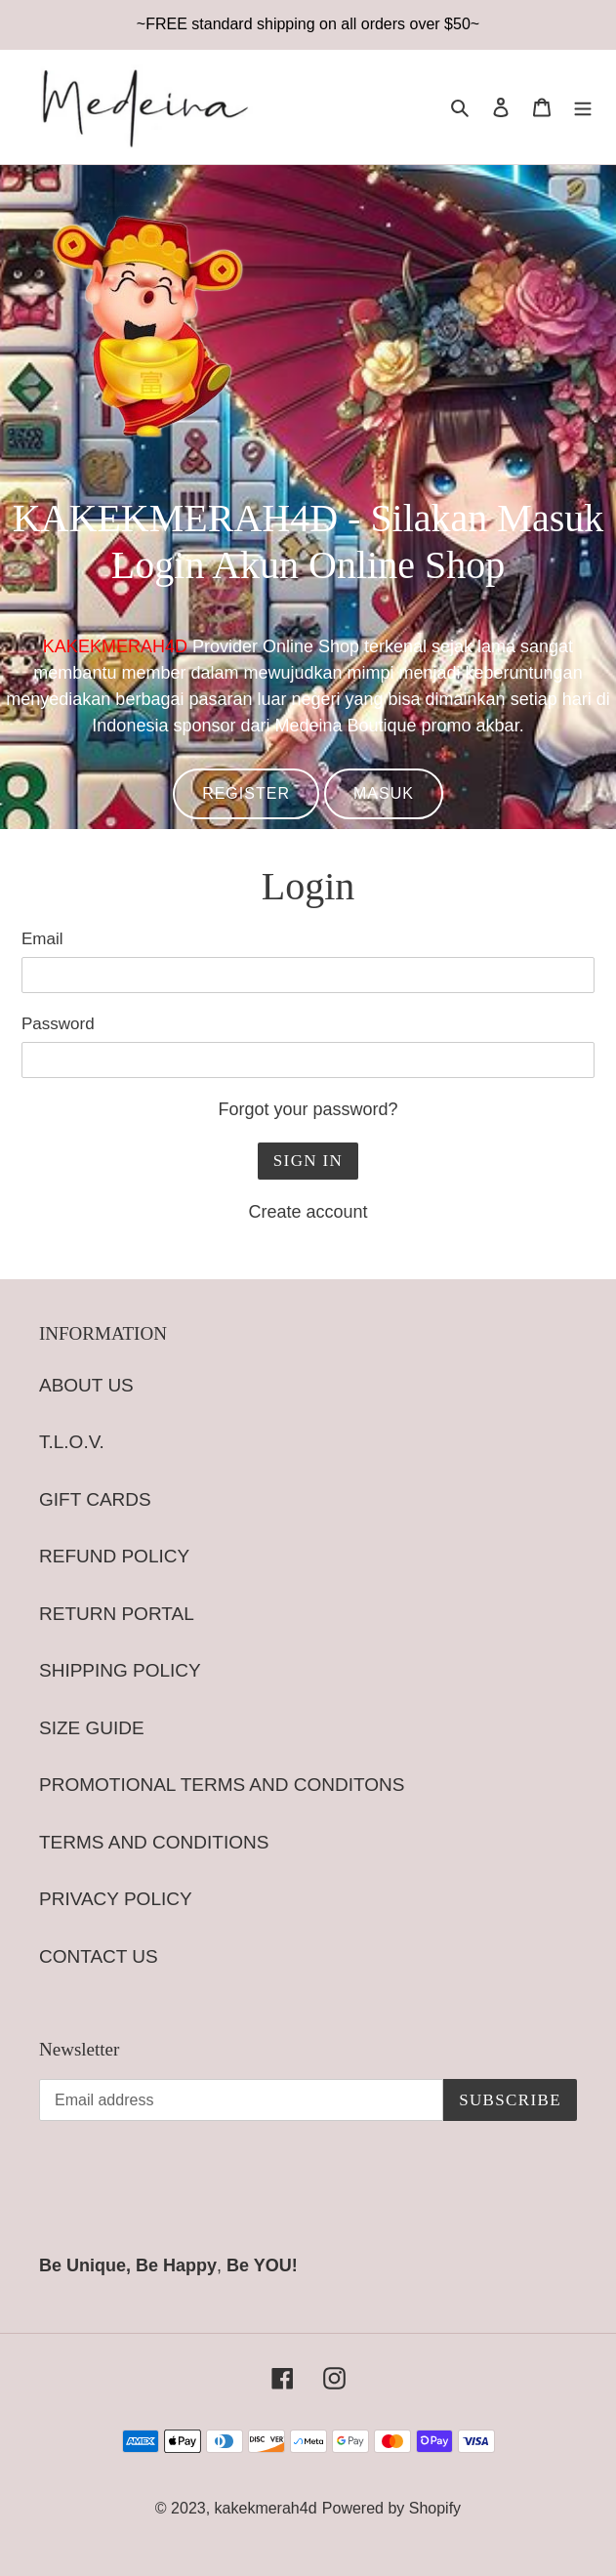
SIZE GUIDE (91, 1728)
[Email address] (241, 2100)
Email (42, 939)
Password (58, 1024)
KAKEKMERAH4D (115, 646)
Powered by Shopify (391, 2508)
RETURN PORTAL (116, 1613)
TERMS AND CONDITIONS (153, 1842)
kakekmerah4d (266, 2508)
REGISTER (246, 793)
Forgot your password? (307, 1109)
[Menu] (582, 107)
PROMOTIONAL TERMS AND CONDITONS (221, 1784)
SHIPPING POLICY (120, 1670)
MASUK (383, 793)
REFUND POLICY (114, 1556)
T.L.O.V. (71, 1442)
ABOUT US (86, 1385)
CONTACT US (98, 1956)
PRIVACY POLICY (115, 1899)
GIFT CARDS (95, 1499)
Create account (307, 1212)
